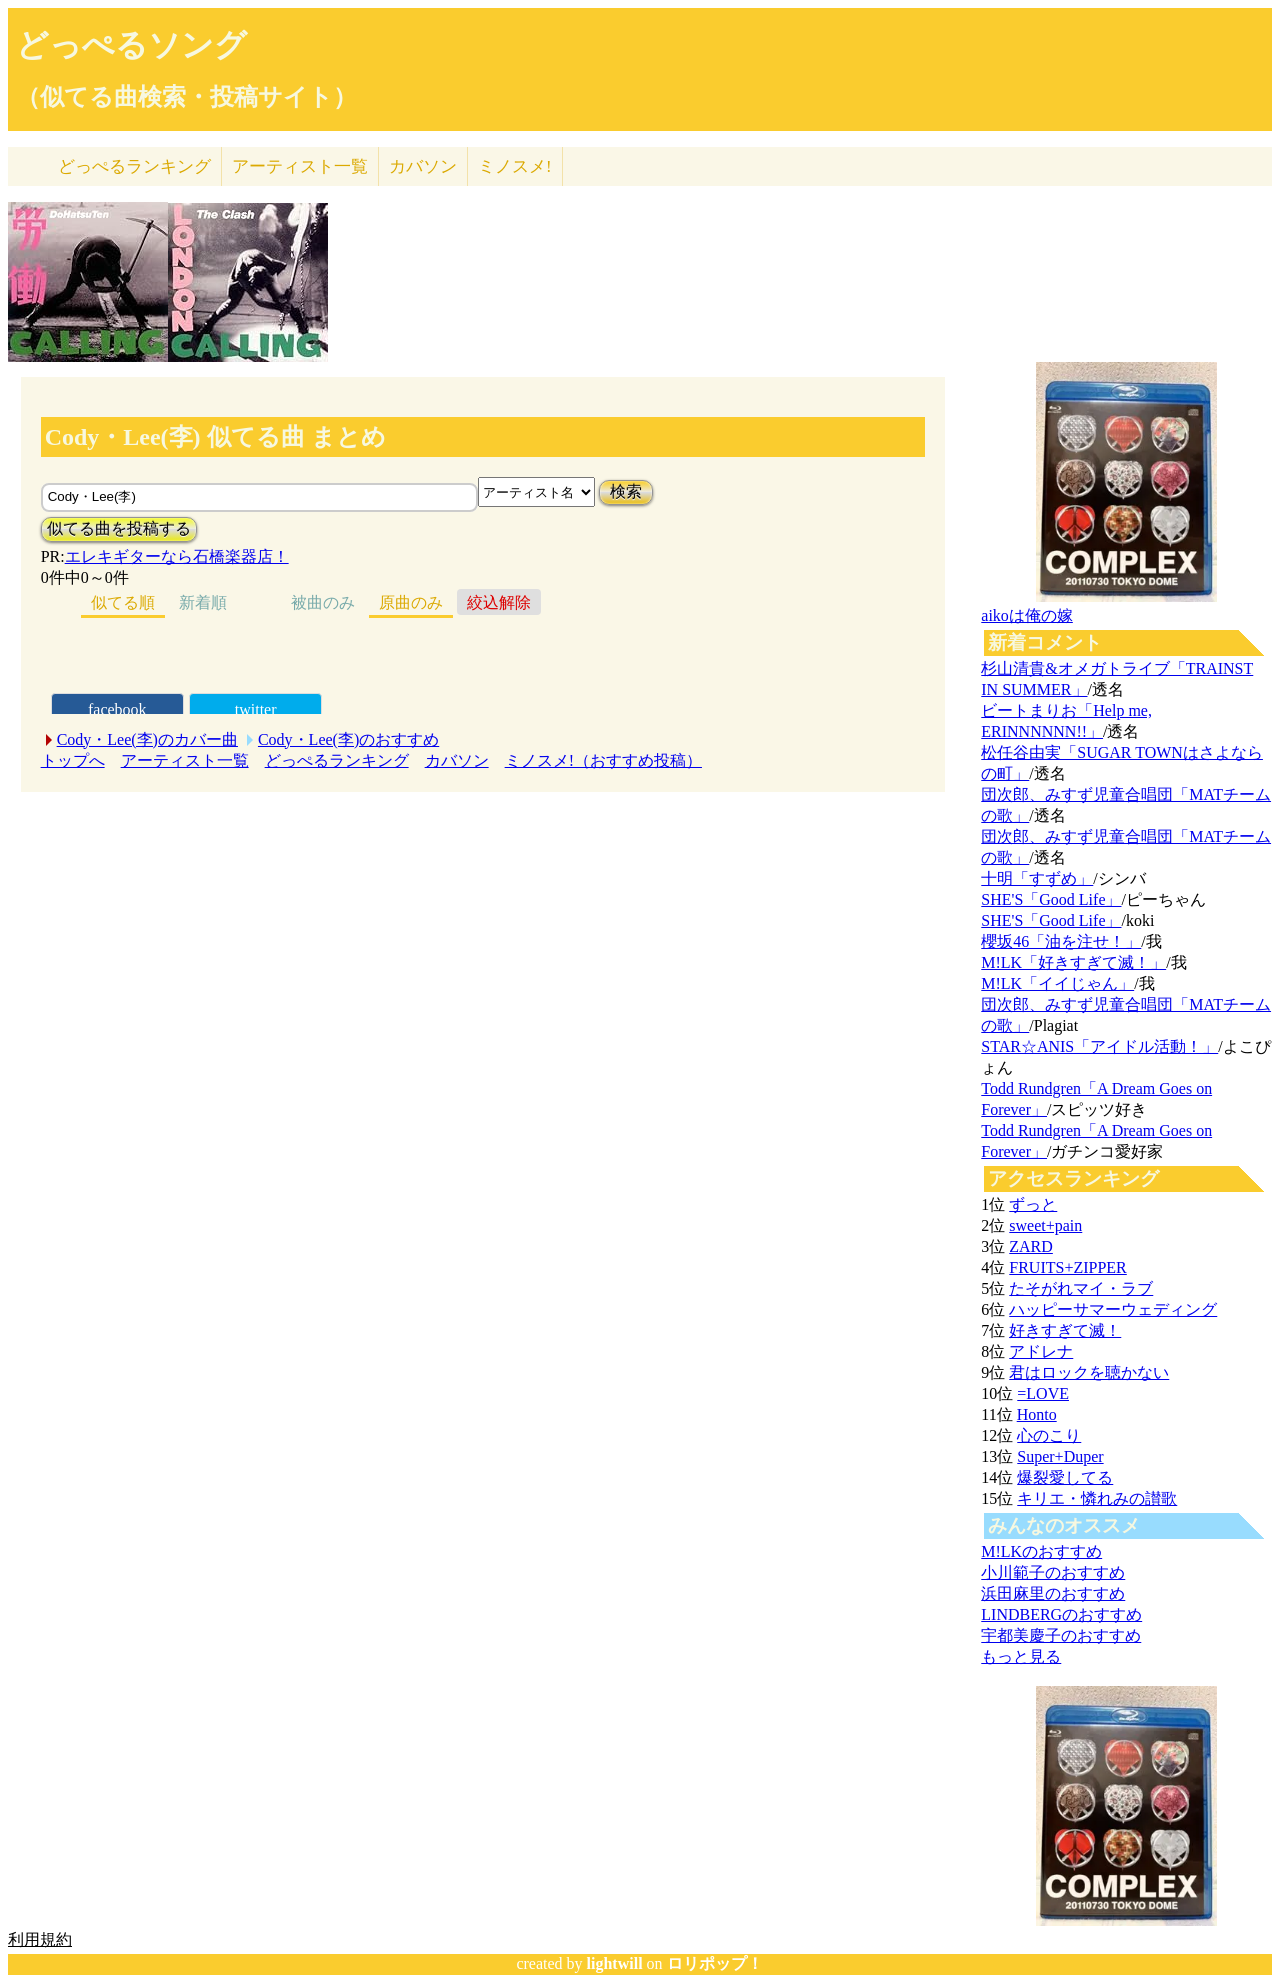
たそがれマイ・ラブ (1081, 1288)
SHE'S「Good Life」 (1051, 899)
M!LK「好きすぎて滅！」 (1073, 962)
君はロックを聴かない (1089, 1372)
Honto (1037, 1414)
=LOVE (1043, 1393)
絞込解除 (499, 602)
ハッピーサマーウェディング (1113, 1309)
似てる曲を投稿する (119, 528)
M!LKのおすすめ (1041, 1551)
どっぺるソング (131, 45)
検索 (626, 491)
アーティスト (300, 166)
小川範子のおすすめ (1053, 1572)
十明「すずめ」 (1037, 878)
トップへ (73, 760)
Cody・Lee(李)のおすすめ (348, 739)
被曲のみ (323, 602)
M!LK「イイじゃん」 (1057, 983)
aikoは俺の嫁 (1027, 615)
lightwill (615, 1963)
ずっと (1033, 1204)
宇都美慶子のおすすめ (1061, 1635)
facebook (117, 709)
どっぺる (134, 166)
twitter (256, 709)
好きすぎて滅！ (1065, 1330)
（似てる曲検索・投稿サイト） (186, 97)
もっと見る (1021, 1656)
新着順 (203, 602)
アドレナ (1041, 1351)
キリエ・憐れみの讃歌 (1097, 1498)
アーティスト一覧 (185, 760)
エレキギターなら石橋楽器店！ (177, 556)
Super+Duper (1060, 1456)
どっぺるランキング (337, 760)
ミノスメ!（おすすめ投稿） (603, 760)
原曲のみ (411, 602)
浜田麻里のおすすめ (1053, 1593)
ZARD (1031, 1246)
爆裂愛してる (1065, 1477)
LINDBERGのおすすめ (1061, 1614)
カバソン (423, 166)
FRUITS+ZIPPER (1068, 1267)
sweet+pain (1045, 1225)
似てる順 (123, 602)
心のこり (1049, 1435)
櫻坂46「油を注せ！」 (1061, 941)
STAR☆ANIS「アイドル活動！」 (1099, 1046)
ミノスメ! (515, 166)
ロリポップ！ (715, 1963)
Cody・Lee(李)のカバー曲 (147, 739)
